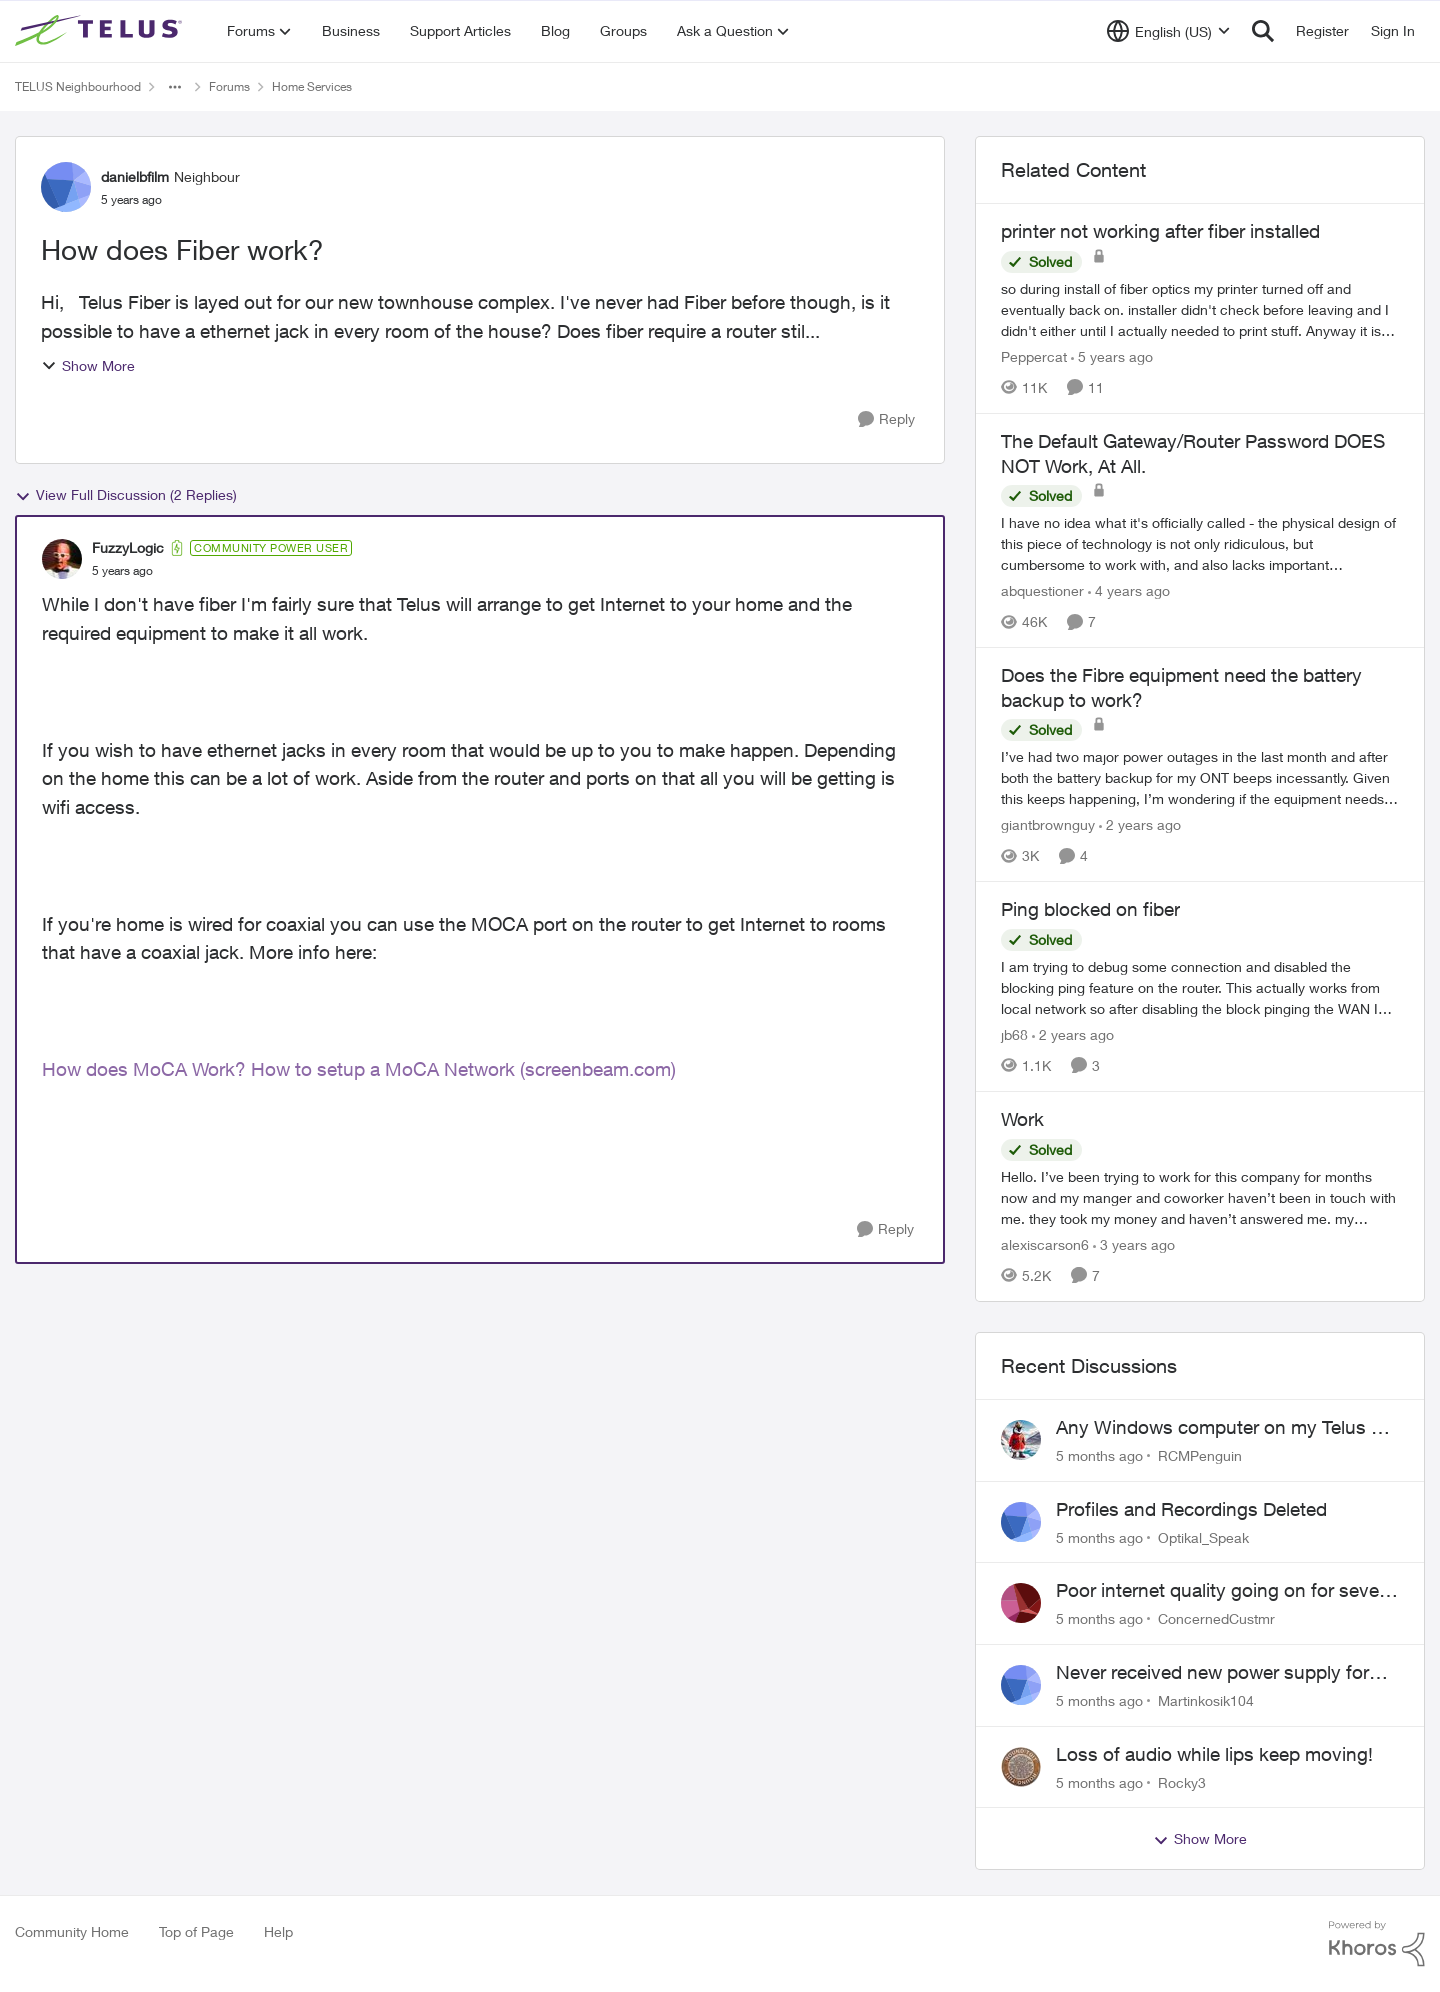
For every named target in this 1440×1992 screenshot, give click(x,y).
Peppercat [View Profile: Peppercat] (1034, 356)
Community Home (72, 1931)
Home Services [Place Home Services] (312, 86)
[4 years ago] (1129, 590)
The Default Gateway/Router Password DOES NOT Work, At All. (1193, 453)
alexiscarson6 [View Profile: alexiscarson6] (1045, 1244)
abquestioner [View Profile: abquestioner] (1042, 590)
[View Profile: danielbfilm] (66, 187)
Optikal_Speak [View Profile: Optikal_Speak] (1203, 1536)
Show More (88, 365)
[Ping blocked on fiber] (1200, 987)
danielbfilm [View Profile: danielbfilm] (135, 176)
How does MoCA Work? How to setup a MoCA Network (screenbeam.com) (359, 1069)
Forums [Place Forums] (229, 86)
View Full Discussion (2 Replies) (126, 495)
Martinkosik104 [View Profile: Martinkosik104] (1206, 1700)
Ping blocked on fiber (1090, 909)
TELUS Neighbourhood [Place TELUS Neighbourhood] (78, 86)
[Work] (1200, 1197)
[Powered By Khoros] (1377, 1944)
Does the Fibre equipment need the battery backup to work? (1181, 687)
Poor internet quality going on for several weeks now (1227, 1591)
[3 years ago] (1134, 1244)
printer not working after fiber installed (1160, 231)
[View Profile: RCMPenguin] (1021, 1440)
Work (1022, 1119)
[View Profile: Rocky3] (1021, 1767)
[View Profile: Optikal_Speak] (1021, 1522)
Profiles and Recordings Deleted (1191, 1509)
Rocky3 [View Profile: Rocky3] (1182, 1781)
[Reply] (886, 419)
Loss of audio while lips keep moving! (1214, 1754)
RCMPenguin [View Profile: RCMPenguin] (1200, 1455)
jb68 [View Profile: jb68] (1014, 1034)
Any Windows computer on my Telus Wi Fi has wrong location (1224, 1428)
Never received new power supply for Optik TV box (1212, 1673)
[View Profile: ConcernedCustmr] (1021, 1603)
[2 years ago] (1140, 824)
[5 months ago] (1099, 1455)
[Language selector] (1168, 31)
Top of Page (196, 1931)
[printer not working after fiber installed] (1200, 309)
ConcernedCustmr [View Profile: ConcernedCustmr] (1216, 1618)
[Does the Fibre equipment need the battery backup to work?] (1200, 777)
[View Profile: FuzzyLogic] (62, 559)
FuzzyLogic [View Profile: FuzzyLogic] (128, 547)
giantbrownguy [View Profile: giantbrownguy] (1048, 824)
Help (278, 1931)
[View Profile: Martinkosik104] (1021, 1685)
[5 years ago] (1112, 356)
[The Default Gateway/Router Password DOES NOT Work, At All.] (1200, 543)
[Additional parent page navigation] (175, 87)
